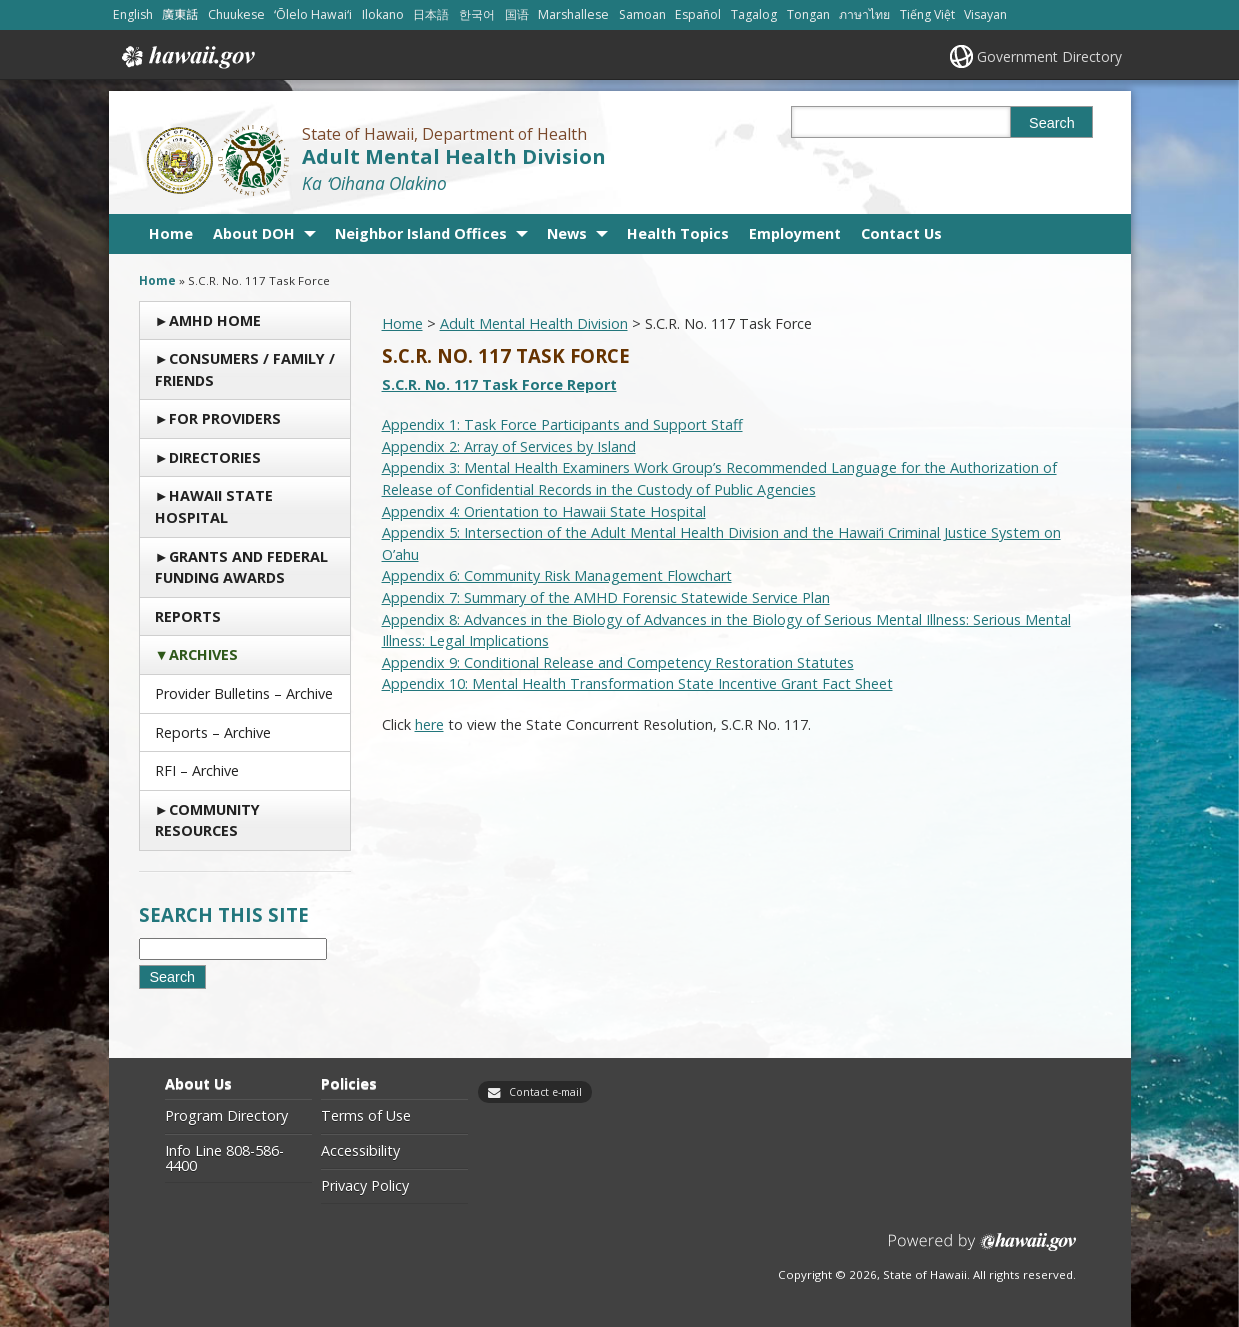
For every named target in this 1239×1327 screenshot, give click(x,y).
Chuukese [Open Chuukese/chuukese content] (236, 14)
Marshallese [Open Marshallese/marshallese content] (573, 14)
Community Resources (207, 820)
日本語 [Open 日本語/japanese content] (431, 14)
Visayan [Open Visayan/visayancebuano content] (985, 14)
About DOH (254, 233)
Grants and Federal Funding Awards (241, 567)
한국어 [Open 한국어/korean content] (477, 14)
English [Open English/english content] (133, 14)
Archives (203, 654)
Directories (215, 457)
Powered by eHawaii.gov (982, 1249)
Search (1052, 123)
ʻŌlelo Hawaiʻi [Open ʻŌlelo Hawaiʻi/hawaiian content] (313, 14)
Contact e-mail (545, 1092)
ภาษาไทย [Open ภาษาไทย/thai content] (864, 14)
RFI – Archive (197, 770)
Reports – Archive (213, 732)
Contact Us (901, 233)
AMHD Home (215, 320)
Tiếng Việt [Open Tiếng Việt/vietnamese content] (927, 14)
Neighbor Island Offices (421, 233)
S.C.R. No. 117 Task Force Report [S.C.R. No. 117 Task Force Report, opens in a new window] (499, 384)
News (567, 233)
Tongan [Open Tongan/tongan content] (808, 14)
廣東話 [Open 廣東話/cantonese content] (180, 14)
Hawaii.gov (186, 57)
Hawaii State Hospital (214, 506)
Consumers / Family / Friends (245, 369)
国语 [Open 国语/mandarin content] (517, 14)
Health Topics (678, 233)
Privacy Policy (365, 1186)
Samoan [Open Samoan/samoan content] (642, 14)
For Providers (225, 418)
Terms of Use (366, 1116)
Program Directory (226, 1116)
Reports (188, 616)
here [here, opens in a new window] (429, 724)
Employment (795, 233)
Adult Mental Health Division (454, 156)
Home (171, 233)
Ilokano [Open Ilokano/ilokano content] (383, 14)
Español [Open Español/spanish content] (698, 14)
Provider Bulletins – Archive (244, 693)
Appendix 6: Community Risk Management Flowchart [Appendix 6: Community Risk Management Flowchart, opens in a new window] (557, 575)
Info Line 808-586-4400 (224, 1158)
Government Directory (1049, 56)
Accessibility (360, 1151)
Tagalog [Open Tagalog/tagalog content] (754, 14)
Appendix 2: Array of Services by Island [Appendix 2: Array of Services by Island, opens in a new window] (509, 446)
